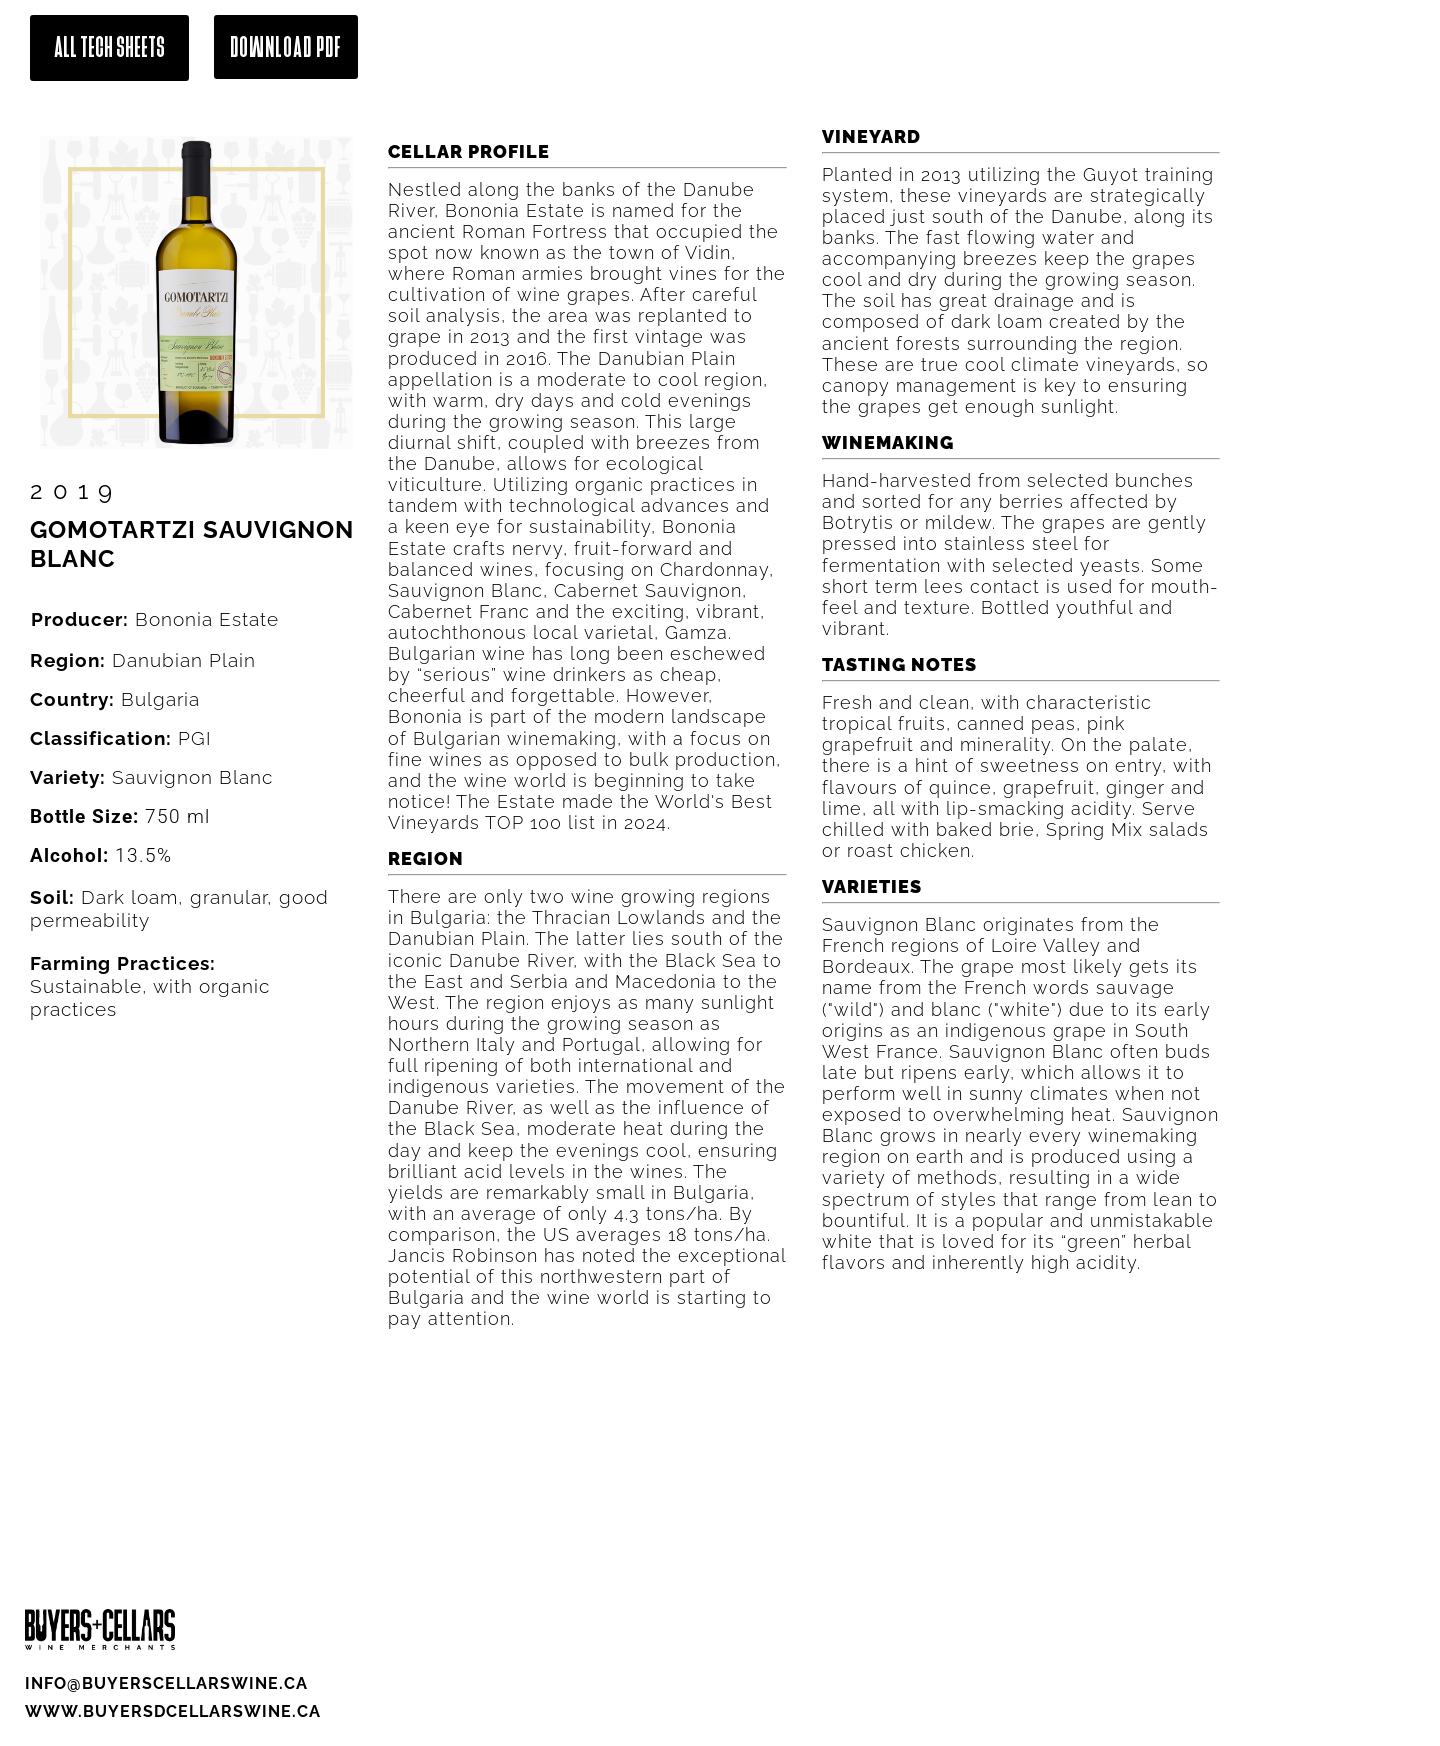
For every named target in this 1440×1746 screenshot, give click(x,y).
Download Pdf (286, 47)
